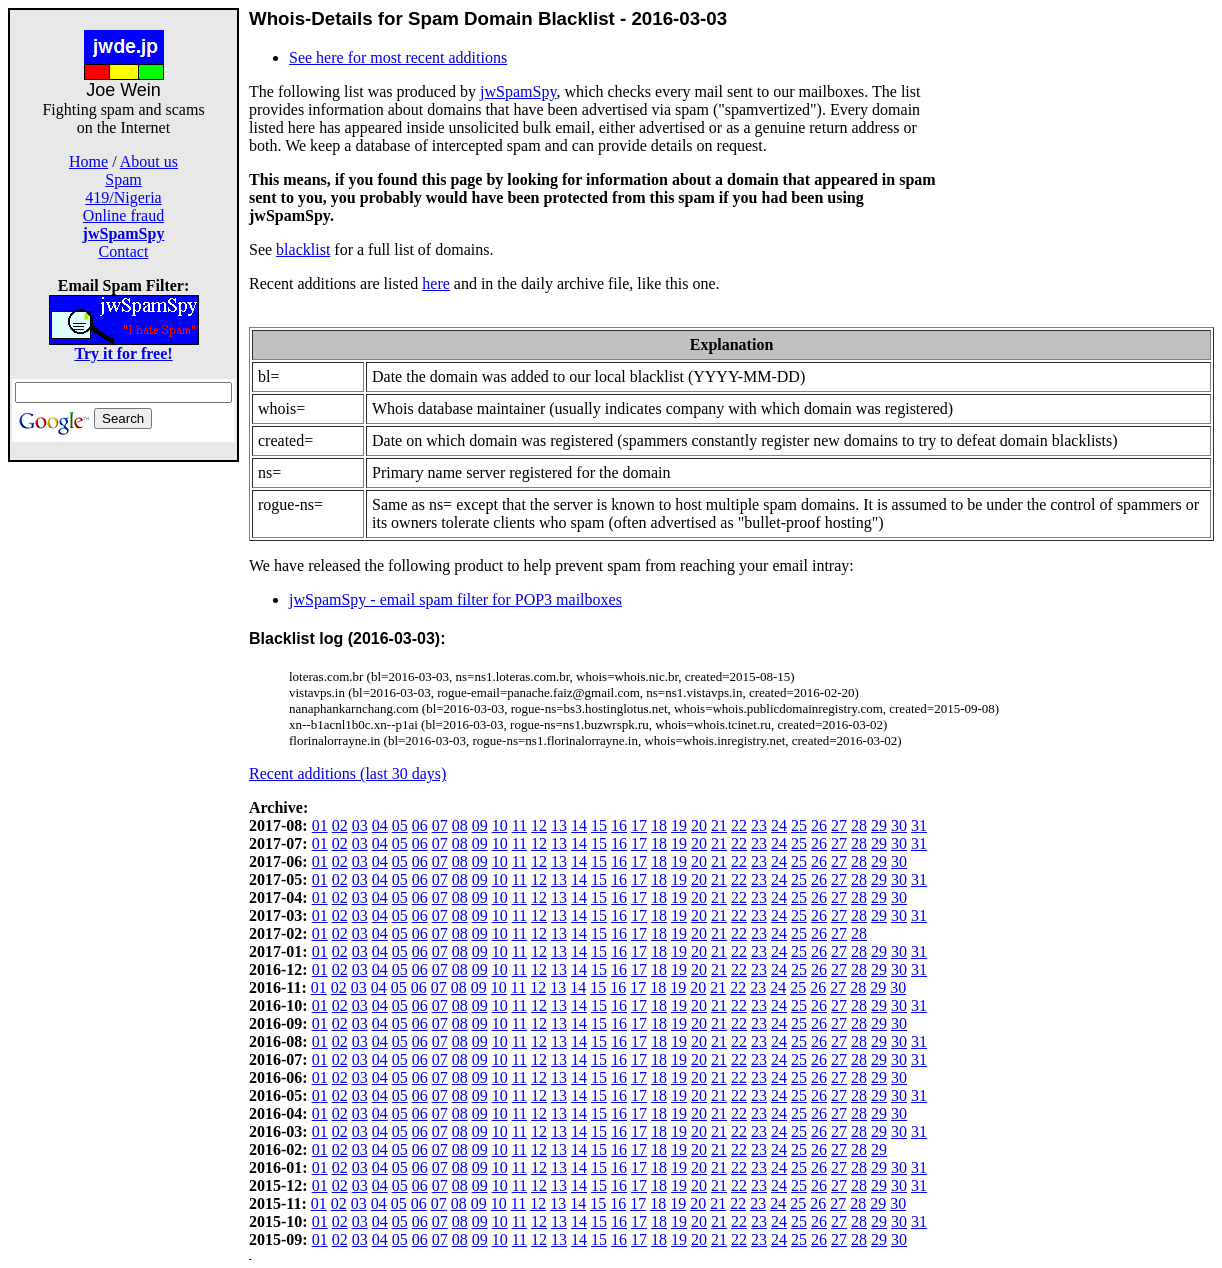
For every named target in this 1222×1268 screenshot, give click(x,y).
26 (819, 825)
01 (320, 825)
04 (380, 825)
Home (88, 161)
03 (360, 825)
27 (839, 825)
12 (539, 825)
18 (659, 825)
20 (699, 825)
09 (480, 825)
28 (859, 825)
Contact (124, 251)
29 (879, 825)
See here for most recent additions (398, 57)
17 (639, 825)
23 (759, 825)
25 (799, 825)
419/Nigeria (123, 197)
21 (719, 825)
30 (899, 825)
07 (440, 825)
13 (559, 825)
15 (599, 825)
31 (919, 825)
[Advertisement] (124, 762)
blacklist (303, 249)
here (436, 283)
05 (400, 825)
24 (779, 825)
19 (679, 825)
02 (340, 825)
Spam (123, 179)
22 (739, 825)
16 (619, 825)
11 (519, 825)
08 (460, 825)
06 (420, 825)
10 (500, 825)
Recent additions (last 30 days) (347, 773)
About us (149, 161)
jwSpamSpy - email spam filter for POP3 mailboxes (455, 599)
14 (579, 825)
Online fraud (123, 215)
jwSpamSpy (518, 91)
